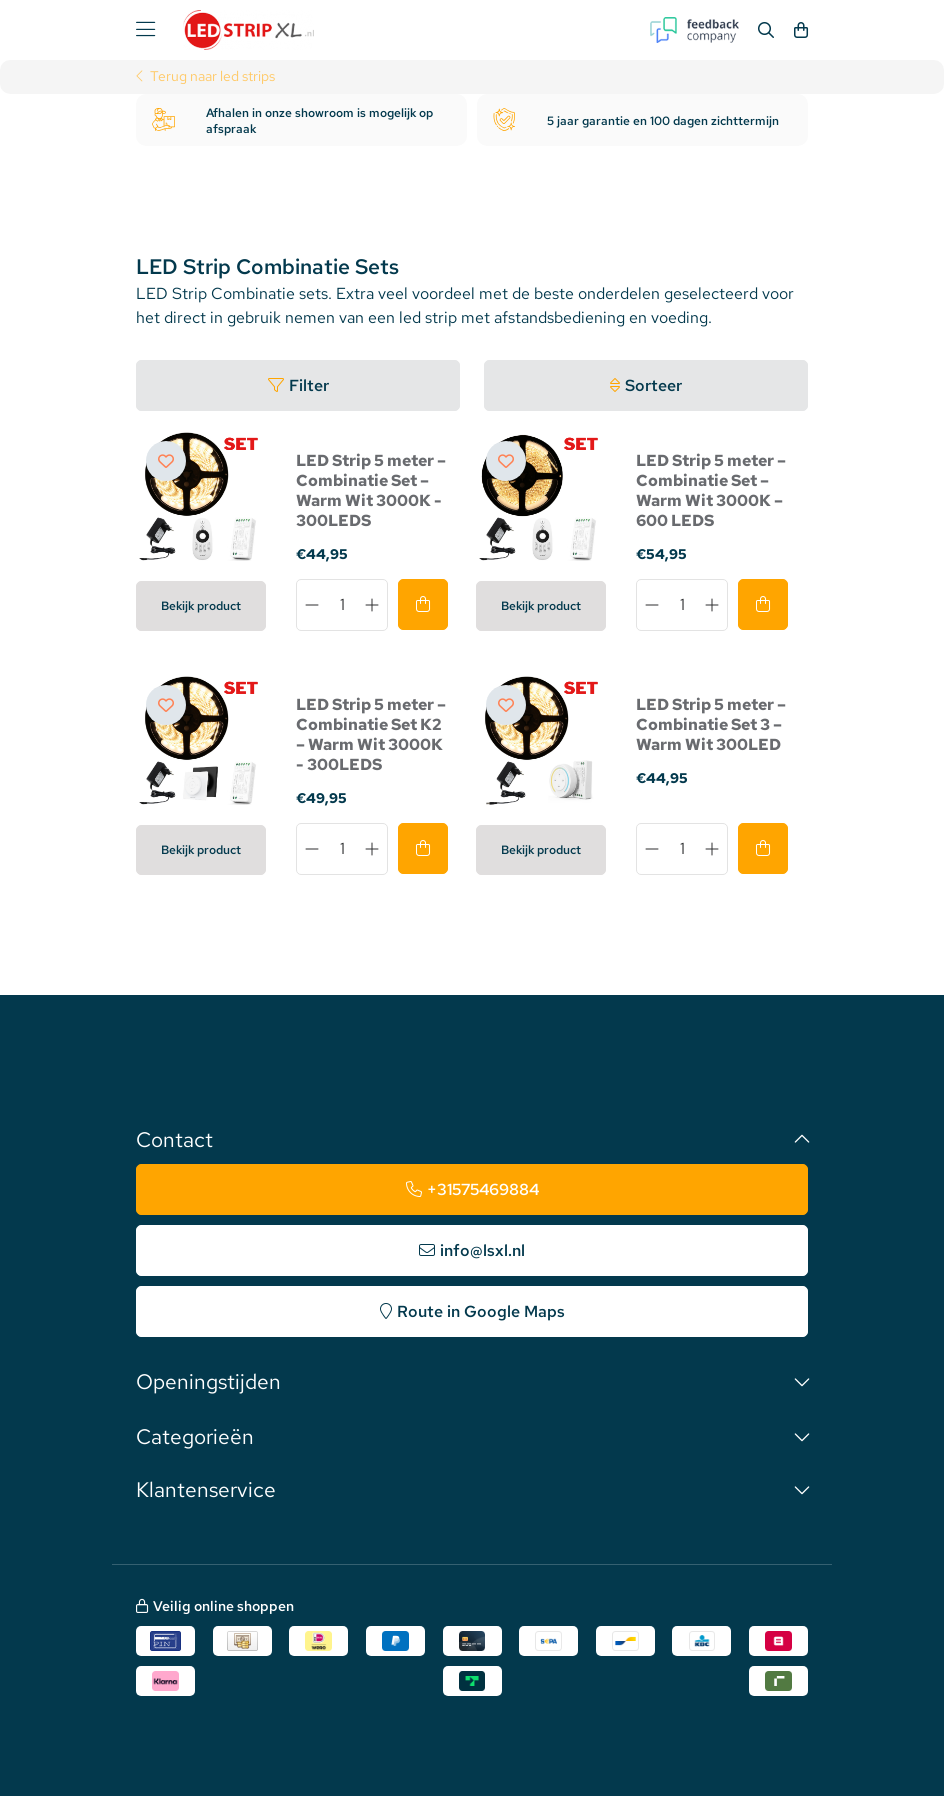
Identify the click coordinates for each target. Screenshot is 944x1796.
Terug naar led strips (212, 77)
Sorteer (653, 385)
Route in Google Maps (481, 1311)
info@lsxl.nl (482, 1250)
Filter (309, 385)
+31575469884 (483, 1189)
